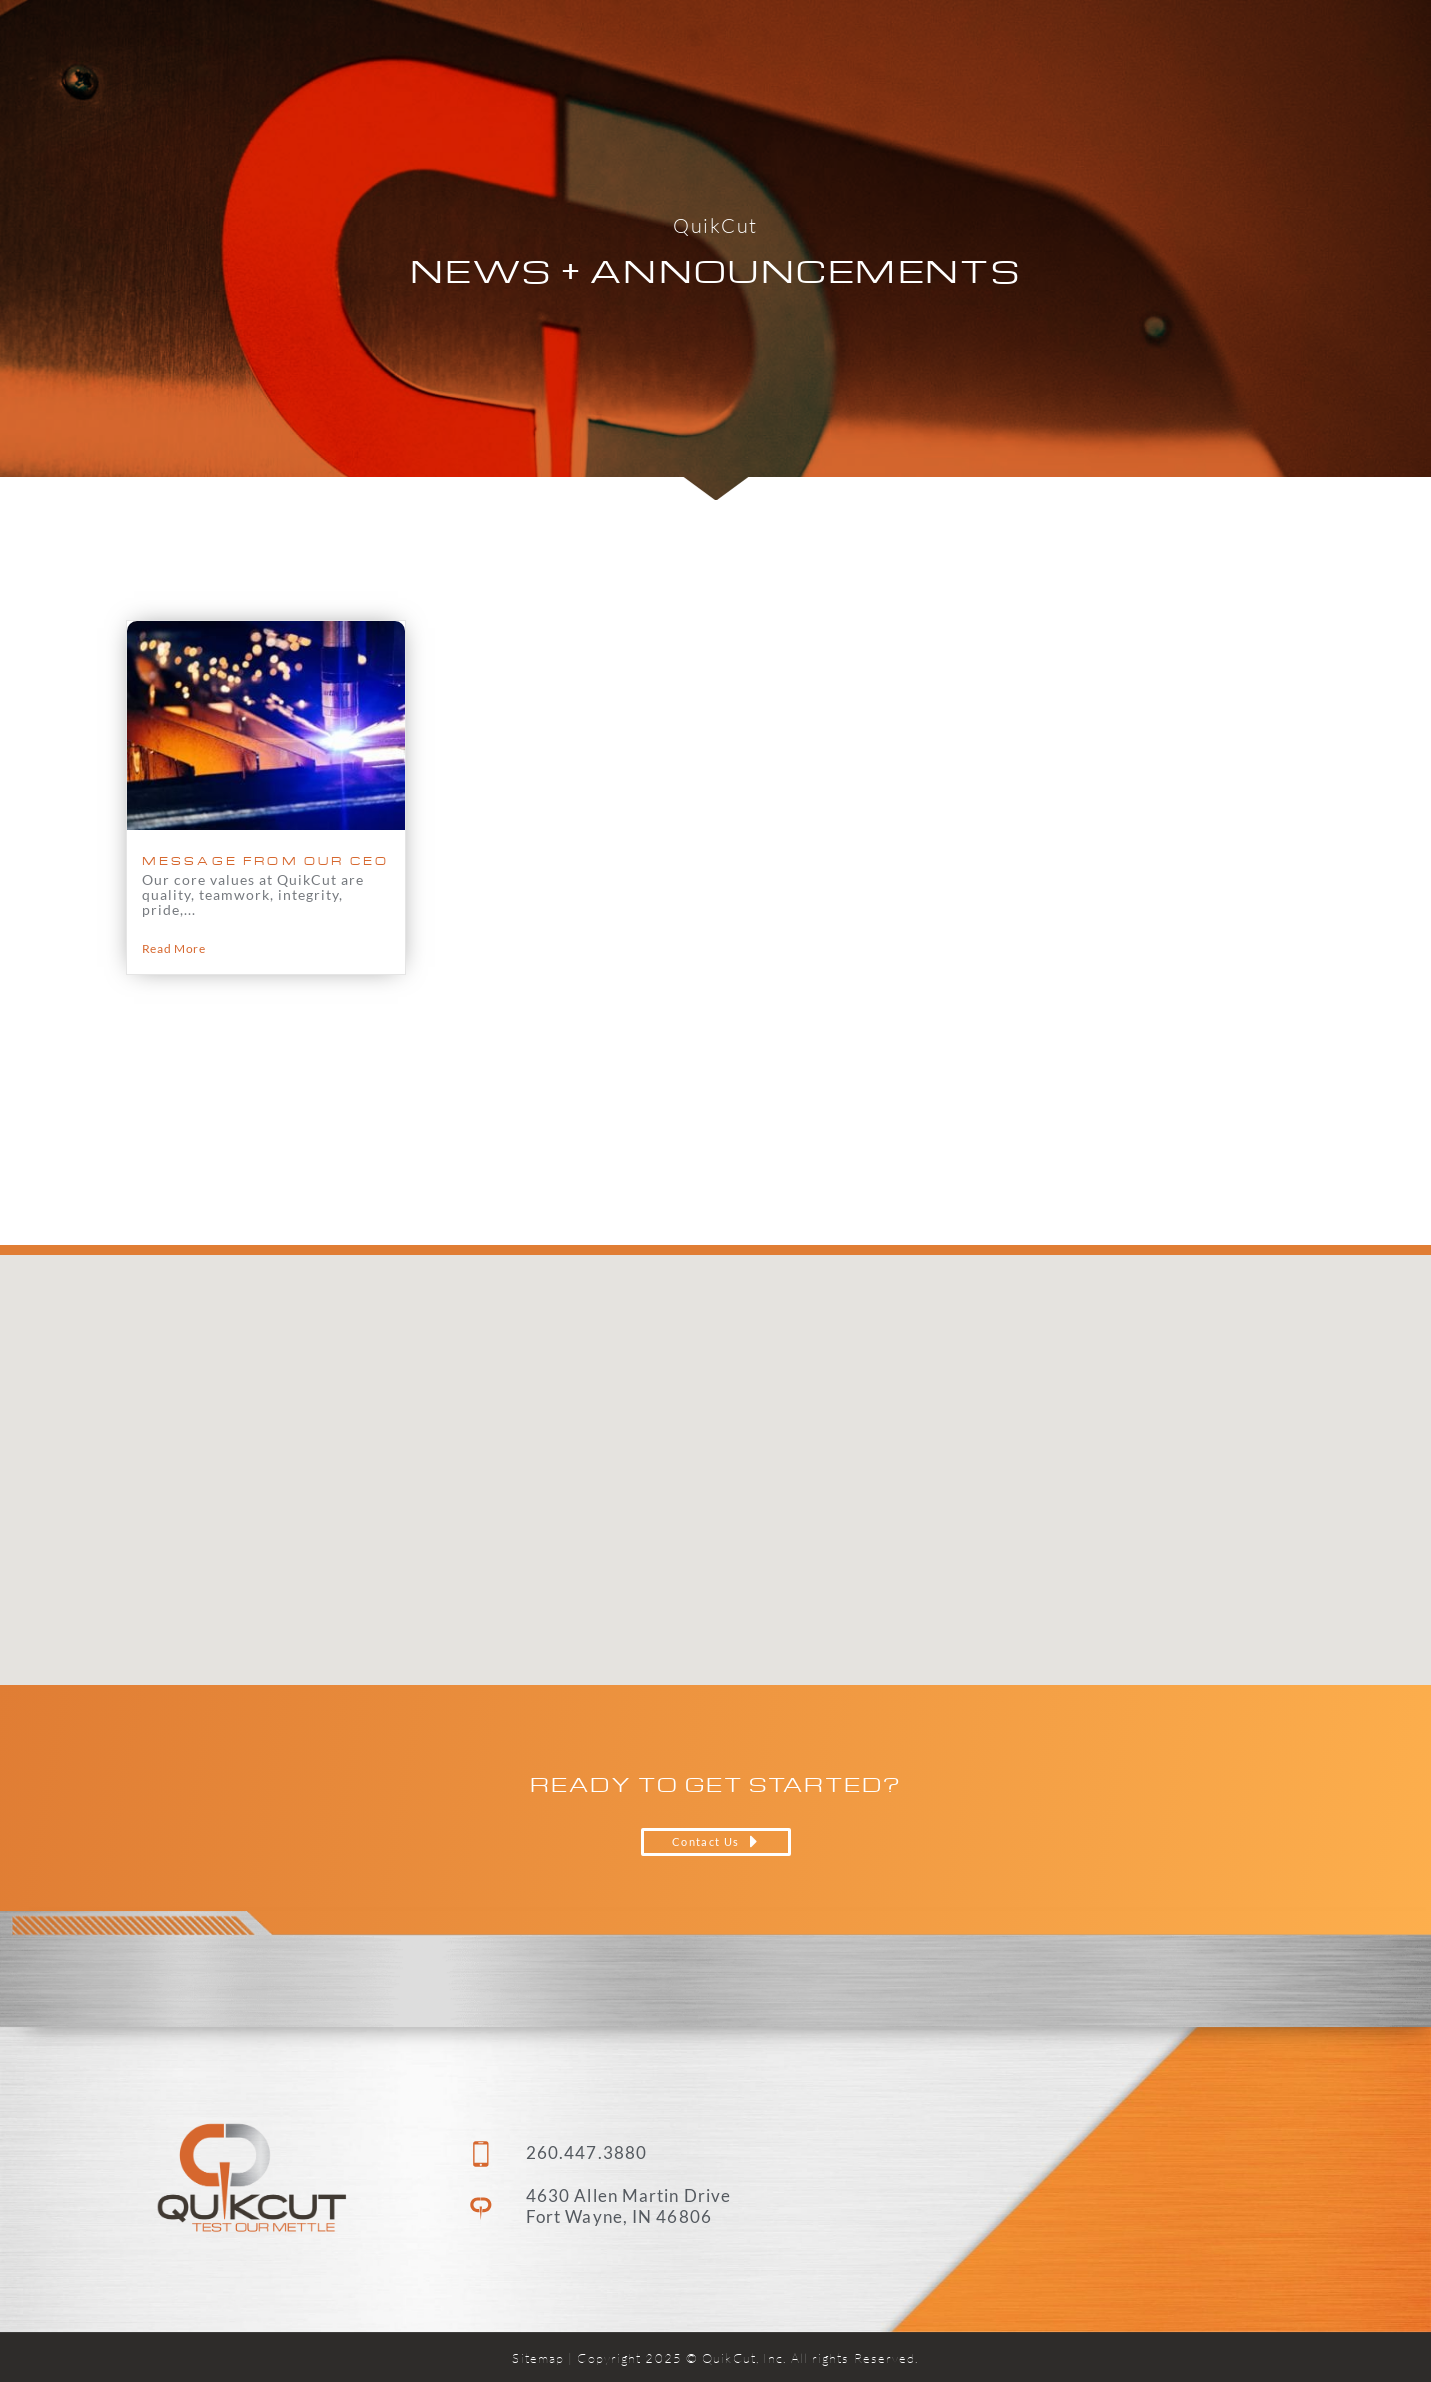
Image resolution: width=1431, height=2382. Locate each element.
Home (727, 44)
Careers (1110, 44)
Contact (1223, 44)
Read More (174, 948)
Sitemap (538, 2358)
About (997, 45)
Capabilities (855, 45)
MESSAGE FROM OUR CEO (266, 860)
